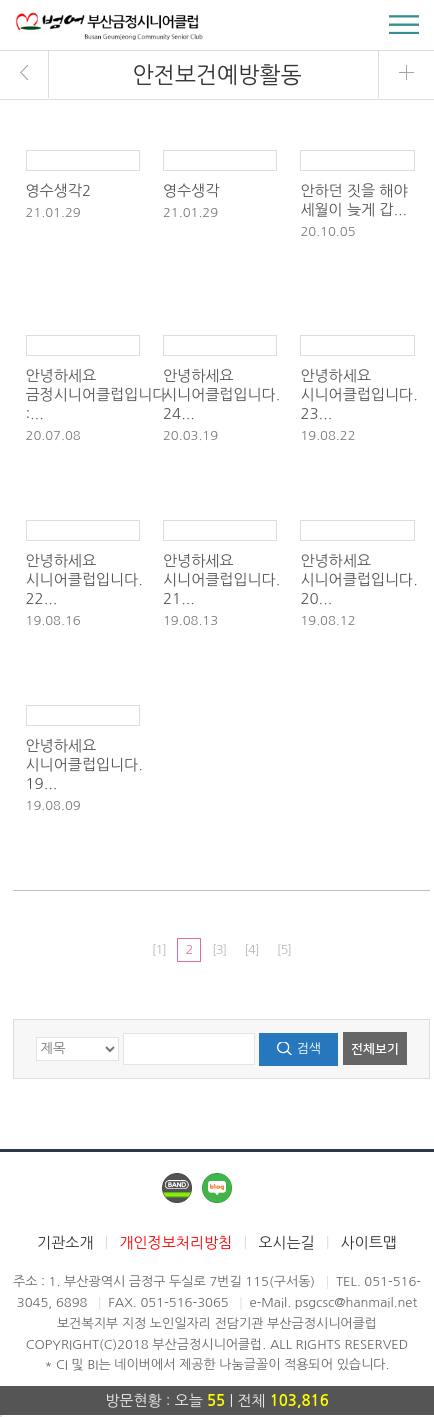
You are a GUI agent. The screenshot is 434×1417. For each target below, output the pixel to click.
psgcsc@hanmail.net (356, 1302)
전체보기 (375, 1049)
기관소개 (65, 1242)
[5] (284, 949)
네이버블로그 (217, 1188)
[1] (159, 949)
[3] (219, 949)
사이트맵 (369, 1242)
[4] (251, 949)
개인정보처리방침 (175, 1242)
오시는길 (286, 1242)
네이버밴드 (177, 1188)
